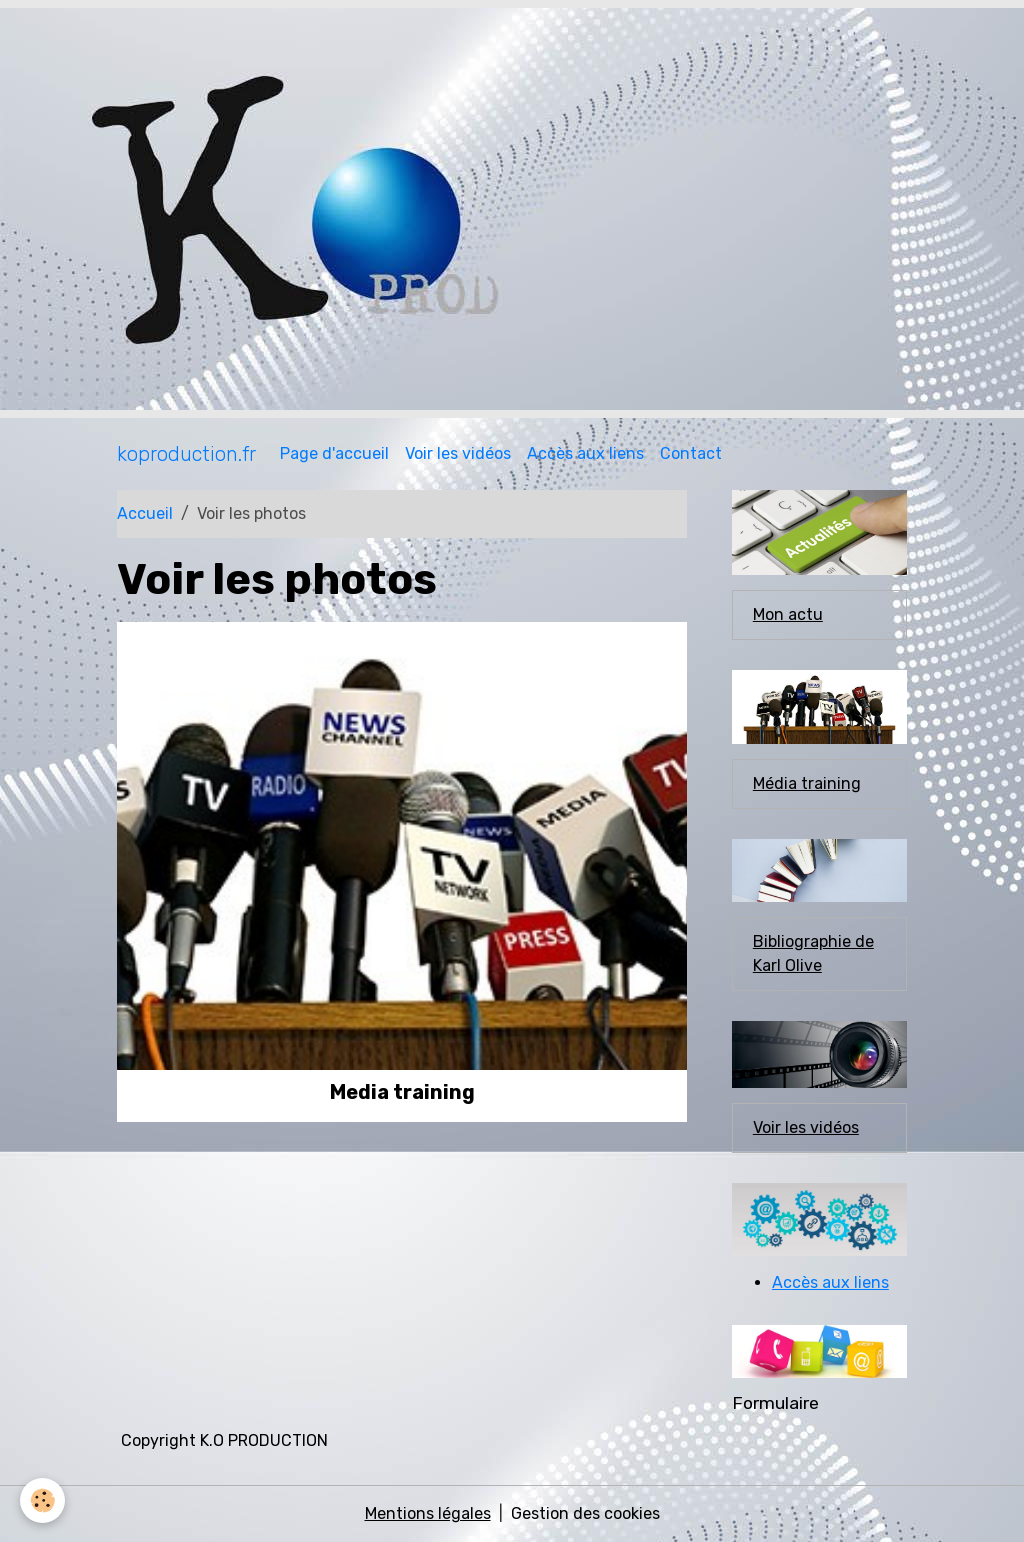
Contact (691, 453)
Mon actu (788, 614)
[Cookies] (42, 1500)
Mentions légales (428, 1513)
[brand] (186, 454)
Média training (807, 783)
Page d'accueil (334, 453)
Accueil (145, 513)
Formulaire (775, 1403)
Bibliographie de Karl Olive (813, 953)
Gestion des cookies (585, 1513)
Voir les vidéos (458, 453)
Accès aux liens (585, 453)
